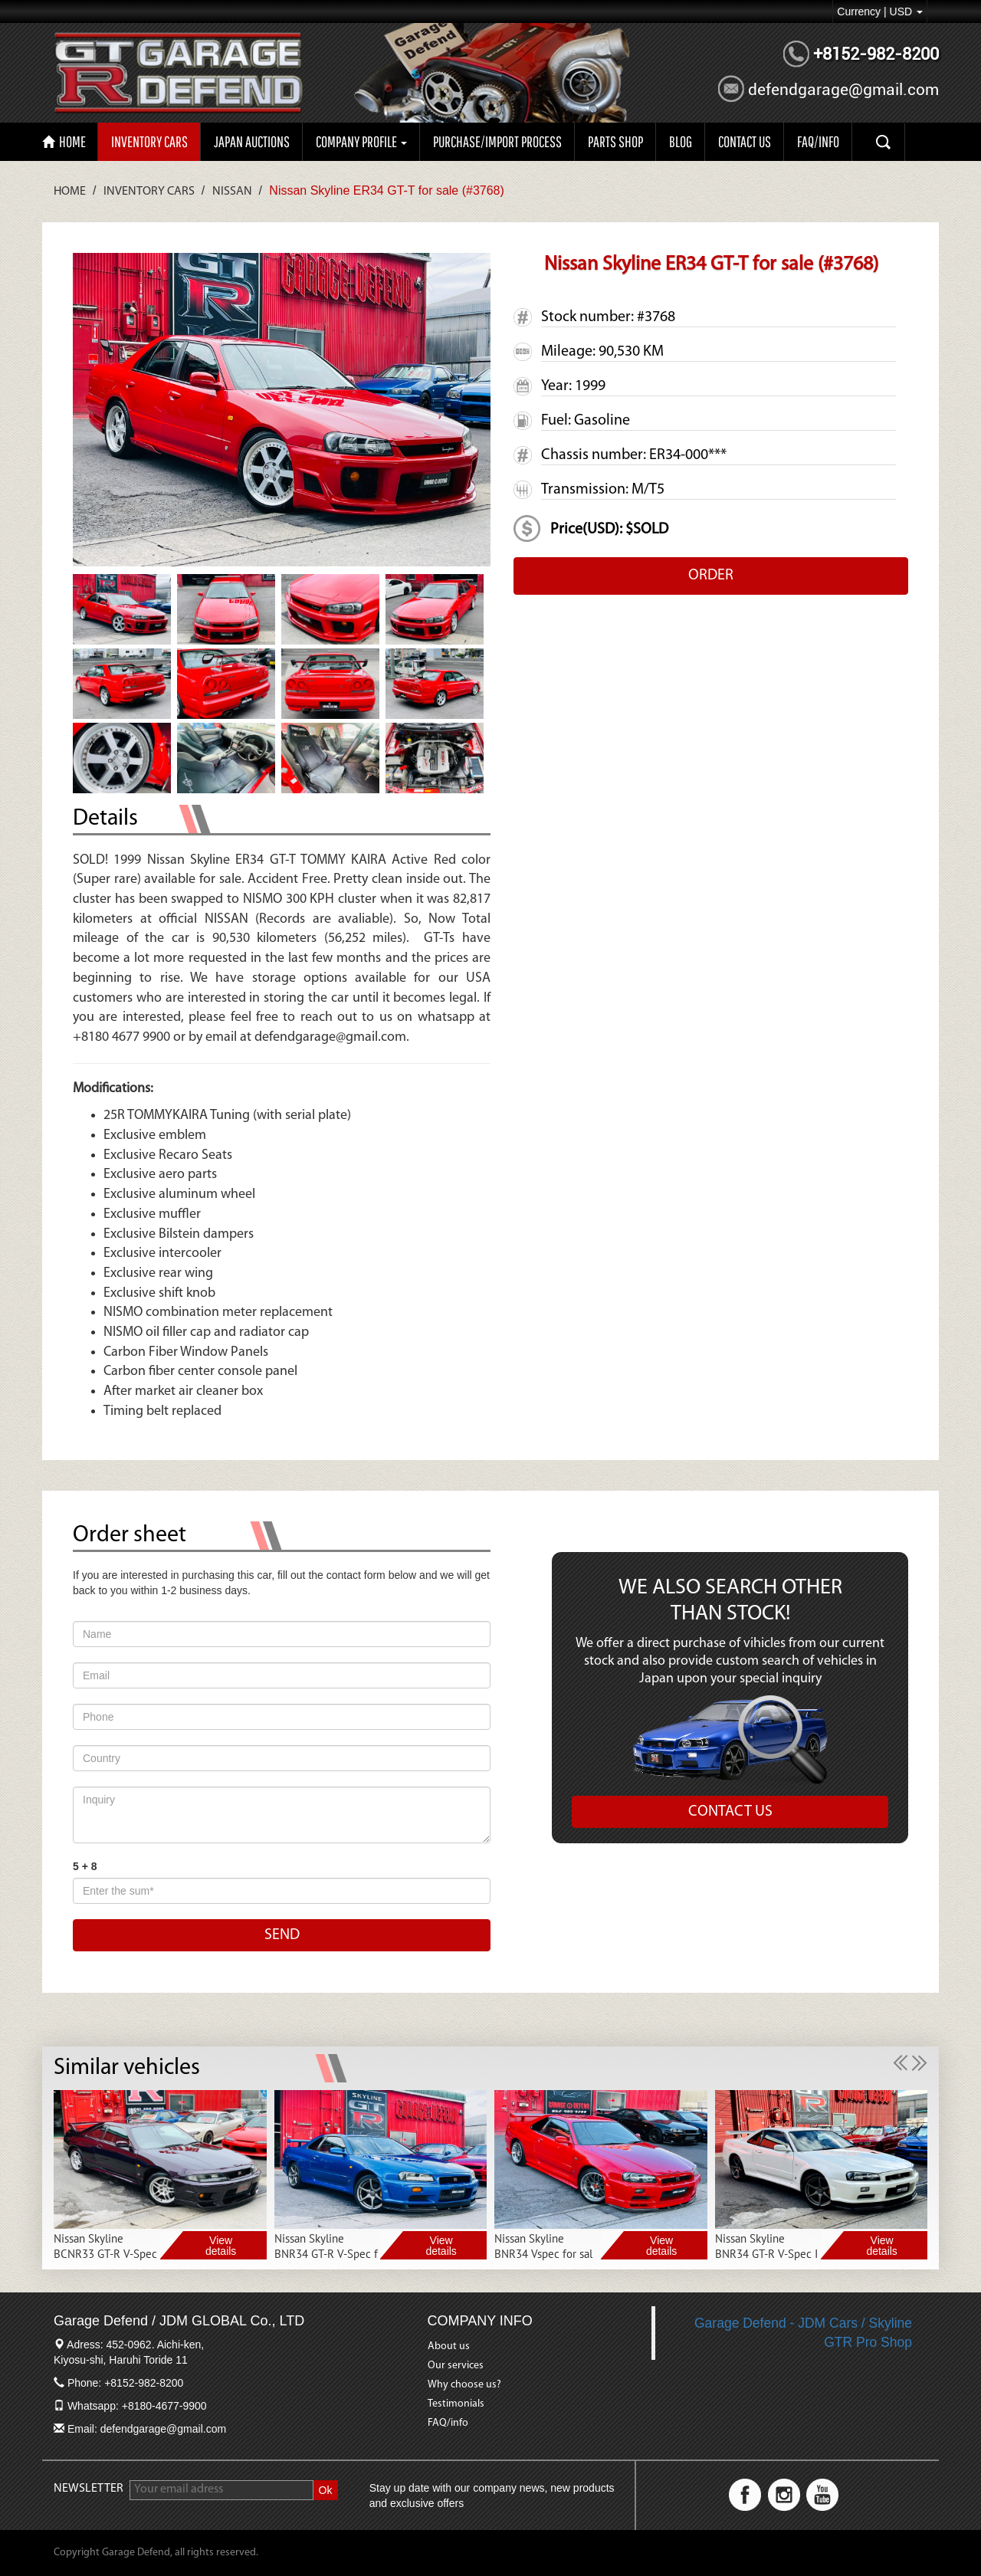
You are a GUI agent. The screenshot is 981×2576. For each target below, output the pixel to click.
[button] (902, 2062)
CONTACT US (744, 141)
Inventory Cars (149, 141)
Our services (456, 2365)
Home (70, 191)
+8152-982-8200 (876, 54)
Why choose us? (464, 2385)
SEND (282, 1935)
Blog (680, 141)
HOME (64, 141)
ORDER (710, 575)
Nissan (232, 191)
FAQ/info (448, 2423)
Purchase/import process (497, 141)
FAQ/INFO (818, 141)
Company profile (361, 141)
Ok (326, 2490)
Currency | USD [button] (880, 11)
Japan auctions (252, 141)
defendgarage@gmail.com (843, 89)
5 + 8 (85, 1866)
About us (449, 2346)
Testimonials (456, 2404)
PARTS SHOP (615, 141)
